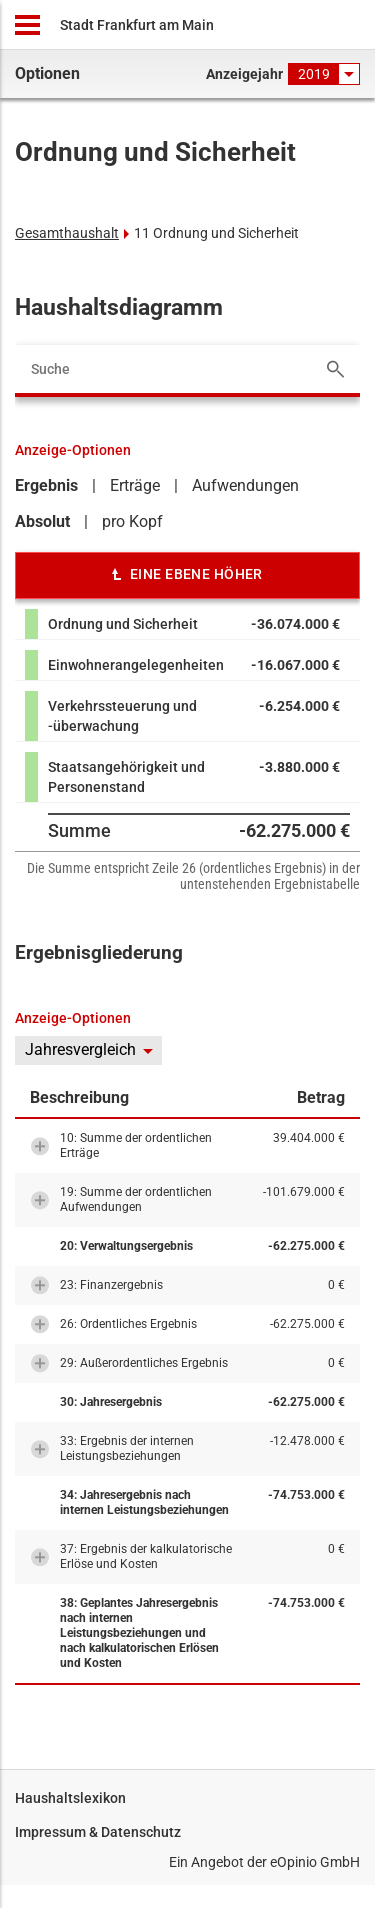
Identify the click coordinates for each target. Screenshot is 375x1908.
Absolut (42, 521)
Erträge (135, 485)
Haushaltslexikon (70, 1798)
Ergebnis (46, 485)
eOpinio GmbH (315, 1862)
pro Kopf (132, 521)
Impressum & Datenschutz (98, 1832)
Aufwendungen (245, 485)
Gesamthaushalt (67, 233)
